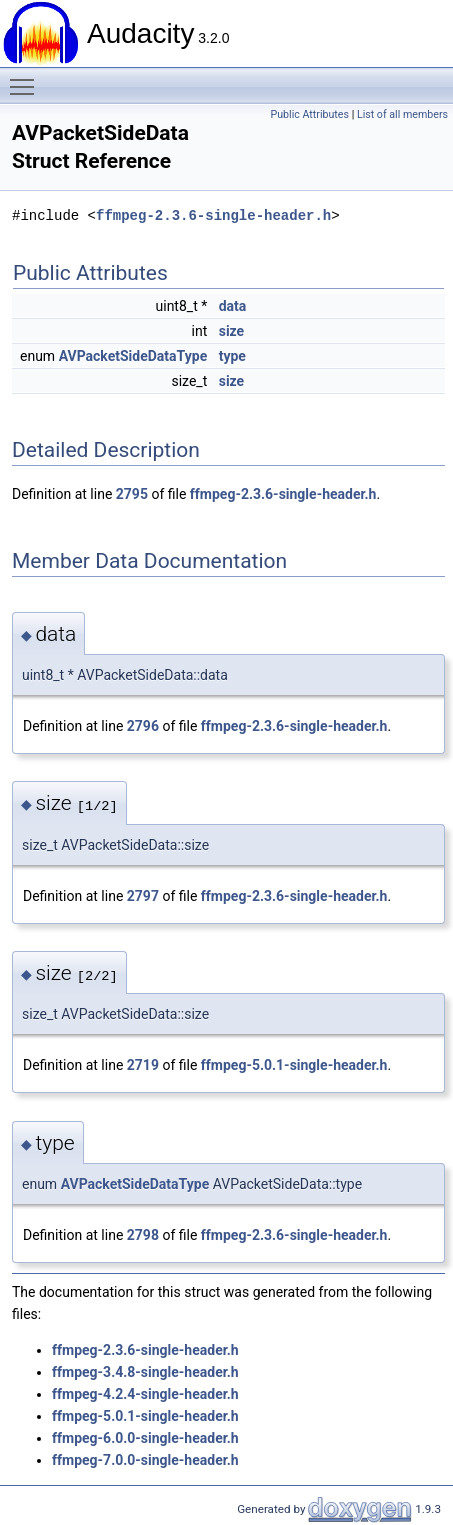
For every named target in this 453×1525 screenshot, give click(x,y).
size (231, 331)
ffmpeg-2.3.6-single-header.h (213, 215)
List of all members (402, 114)
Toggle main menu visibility (27, 78)
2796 (143, 726)
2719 (143, 1065)
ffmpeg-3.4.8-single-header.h (145, 1372)
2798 (143, 1235)
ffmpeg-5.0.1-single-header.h (294, 1065)
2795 (132, 494)
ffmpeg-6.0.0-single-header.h (145, 1438)
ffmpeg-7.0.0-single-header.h (145, 1460)
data (233, 306)
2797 (143, 896)
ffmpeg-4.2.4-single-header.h (145, 1394)
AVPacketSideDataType (133, 356)
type (232, 356)
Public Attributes (309, 114)
